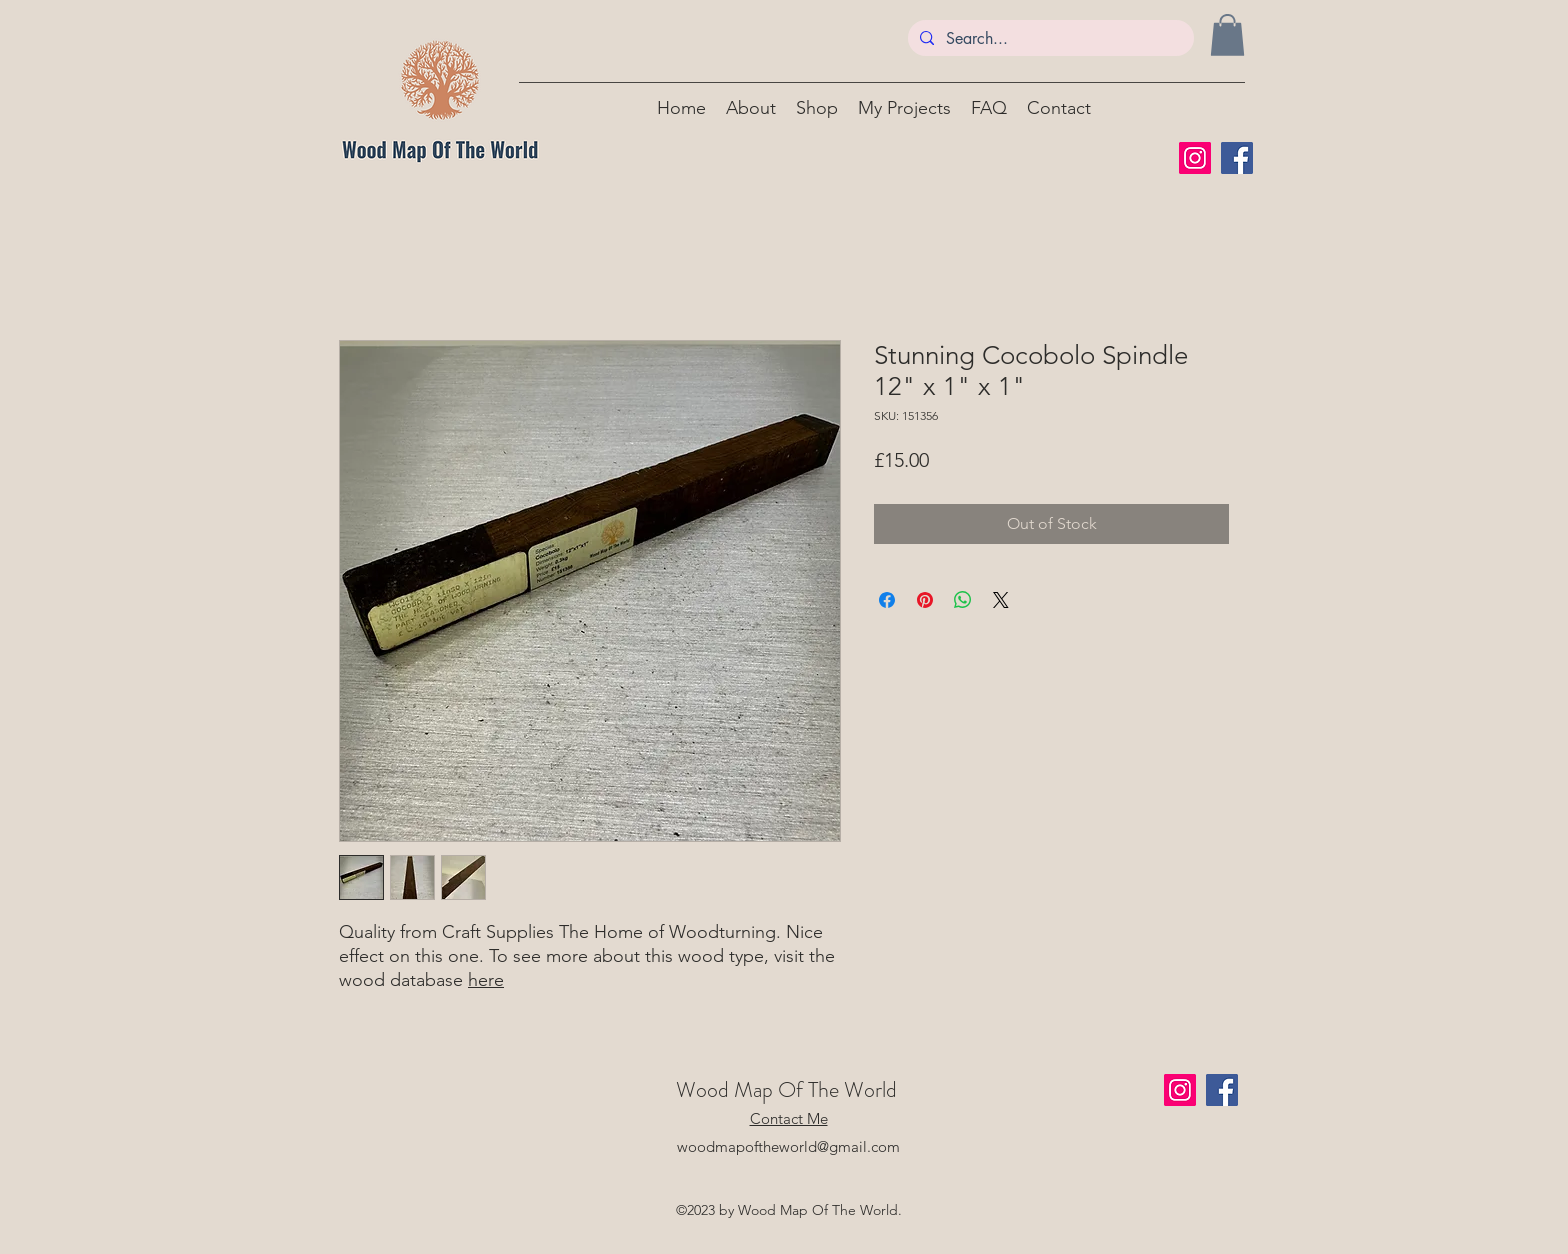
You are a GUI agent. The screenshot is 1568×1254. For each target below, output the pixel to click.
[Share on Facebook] (887, 600)
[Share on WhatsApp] (963, 600)
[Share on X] (1001, 600)
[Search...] (1049, 39)
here (486, 980)
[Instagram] (1195, 158)
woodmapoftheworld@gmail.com (788, 1146)
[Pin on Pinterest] (925, 600)
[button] (1227, 35)
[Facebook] (1237, 158)
